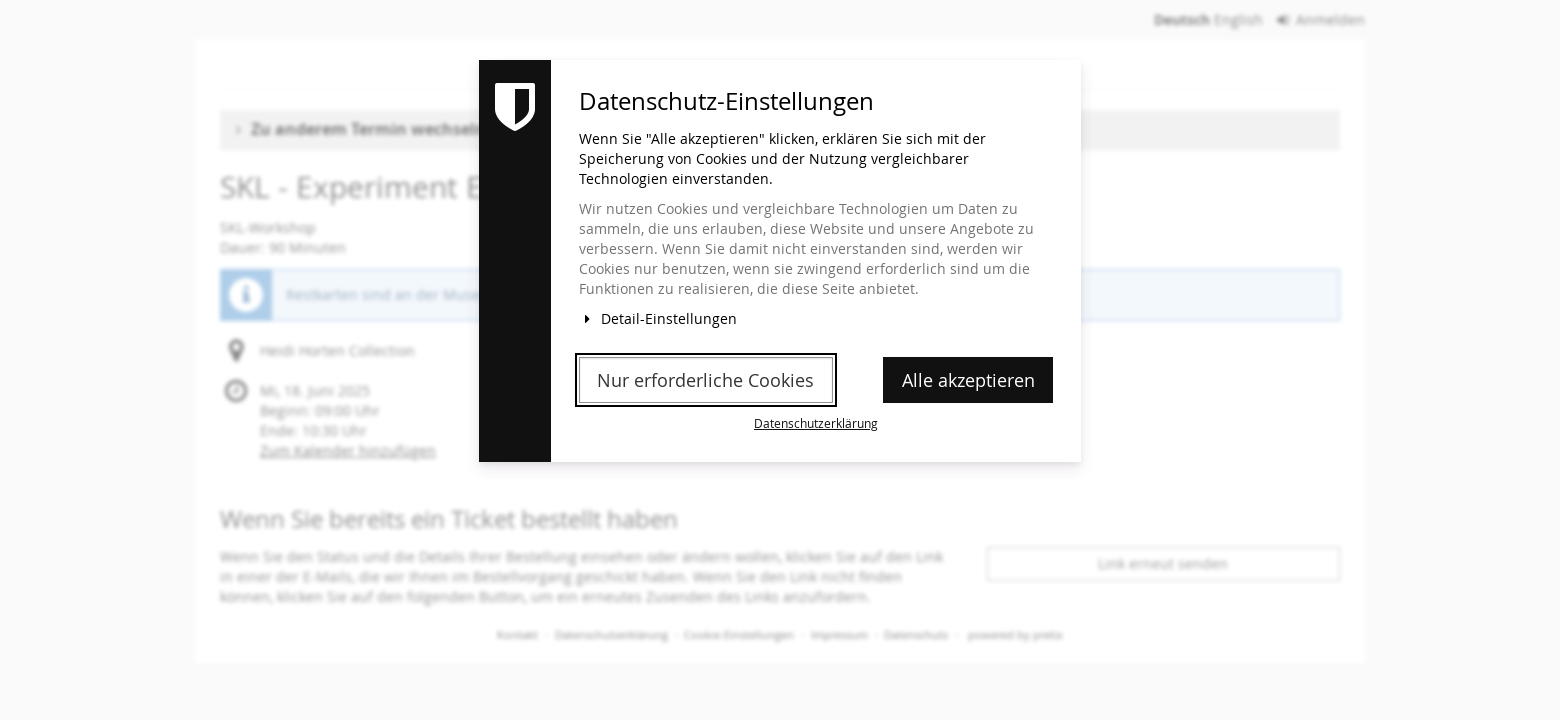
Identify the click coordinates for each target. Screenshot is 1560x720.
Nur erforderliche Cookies (705, 380)
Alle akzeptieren (968, 380)
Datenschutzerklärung (816, 423)
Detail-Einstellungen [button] (658, 318)
